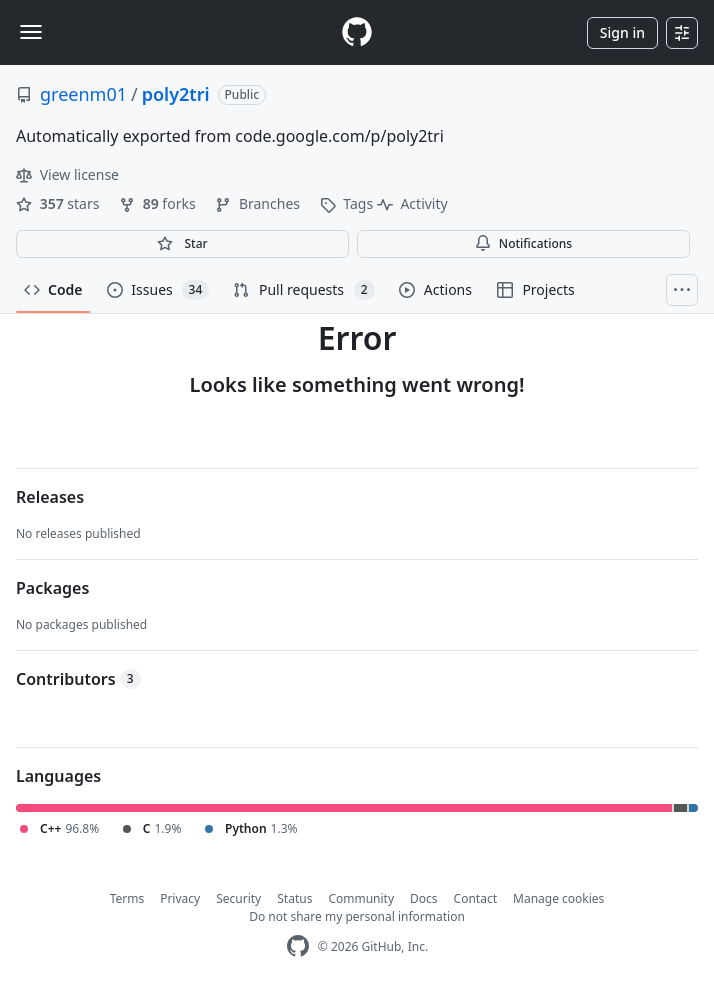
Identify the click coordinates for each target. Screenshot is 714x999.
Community (361, 898)
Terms (127, 898)
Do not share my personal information (357, 916)
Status (294, 898)
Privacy (180, 898)
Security (238, 898)
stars (59, 203)
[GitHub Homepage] (298, 946)
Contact (475, 898)
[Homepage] (357, 32)
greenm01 (83, 94)
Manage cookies (558, 898)
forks (159, 203)
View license (67, 174)
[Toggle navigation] (31, 32)
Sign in (622, 32)
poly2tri (176, 94)
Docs (424, 898)
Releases (50, 497)
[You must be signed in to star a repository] (182, 244)
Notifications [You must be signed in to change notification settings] (523, 243)
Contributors (78, 679)
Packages (52, 588)
